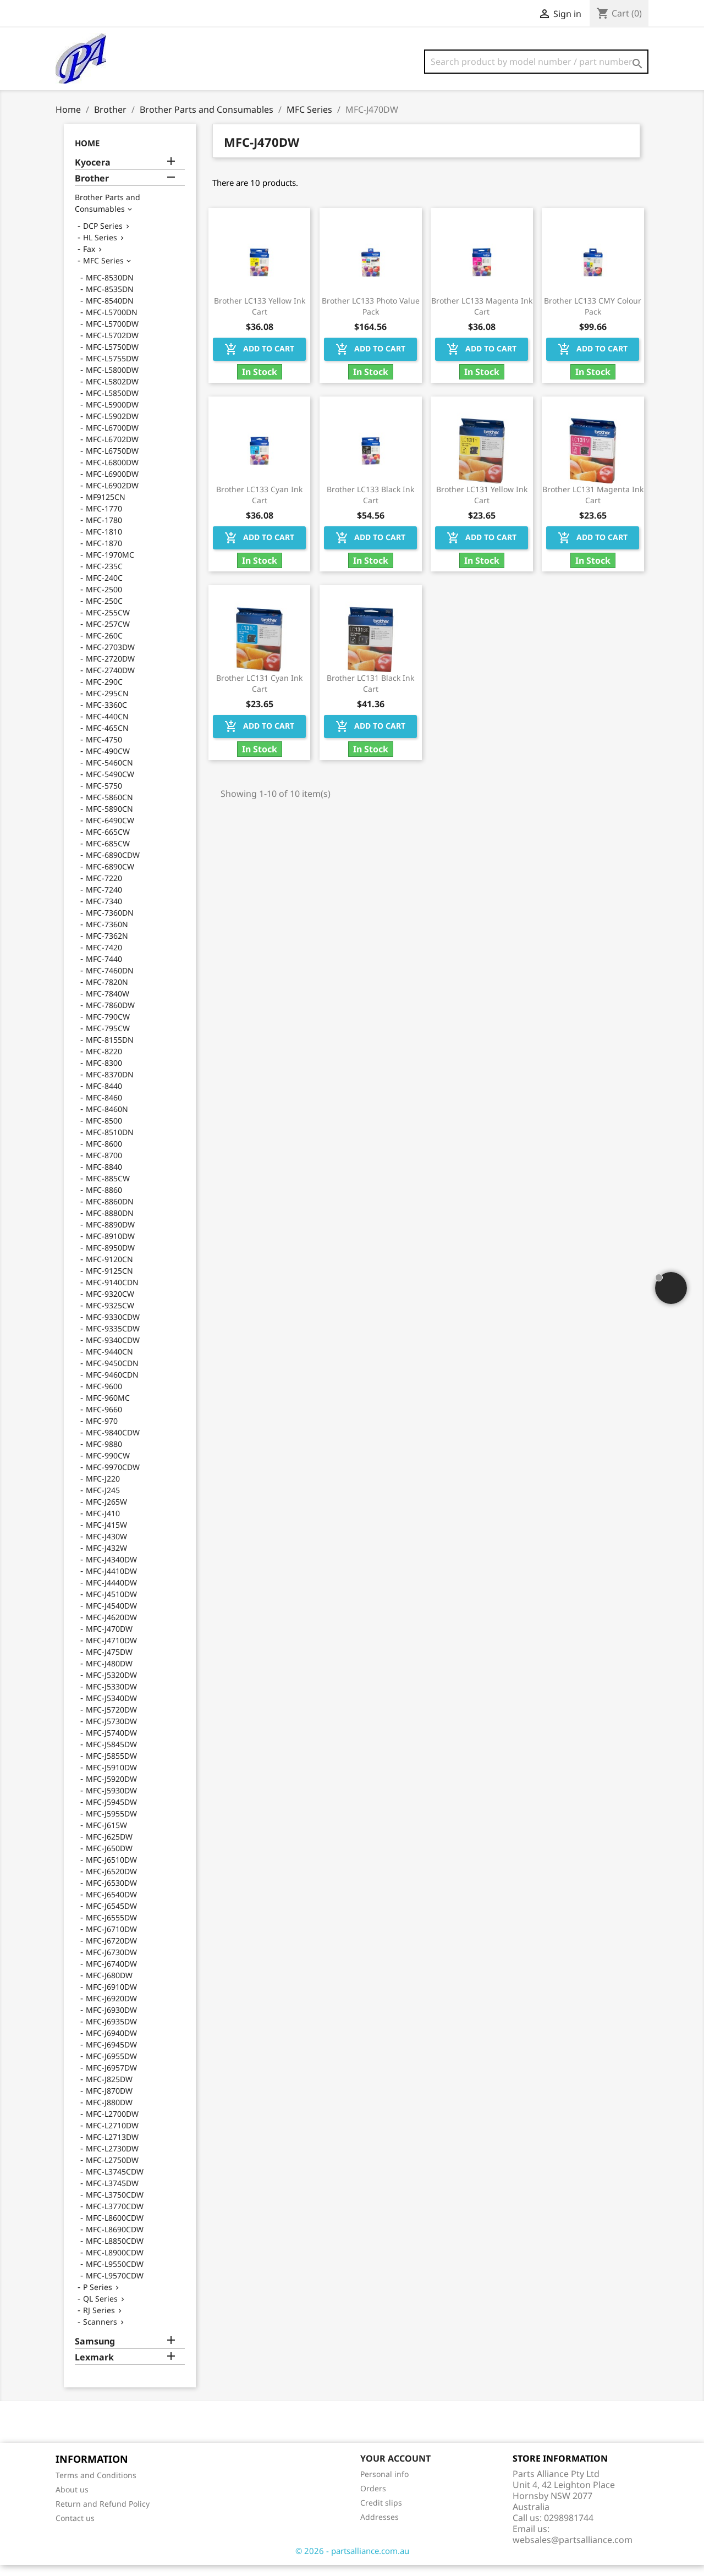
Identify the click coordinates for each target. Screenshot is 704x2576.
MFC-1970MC (110, 565)
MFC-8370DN (110, 1085)
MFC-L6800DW (112, 473)
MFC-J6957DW (111, 2078)
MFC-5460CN (109, 773)
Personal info (384, 2485)
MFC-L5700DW (112, 334)
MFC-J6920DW (111, 2009)
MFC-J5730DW (111, 1732)
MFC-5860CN (109, 808)
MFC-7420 (104, 958)
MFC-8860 (104, 1201)
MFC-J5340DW (111, 1709)
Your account (395, 2469)
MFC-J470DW (109, 1639)
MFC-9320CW (110, 1305)
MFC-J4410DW (111, 1582)
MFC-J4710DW (111, 1651)
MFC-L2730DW (112, 2159)
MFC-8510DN (110, 1143)
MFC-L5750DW (112, 358)
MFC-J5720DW (111, 1720)
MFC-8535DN (110, 300)
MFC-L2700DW (112, 2125)
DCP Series (103, 237)
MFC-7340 (104, 912)
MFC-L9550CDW (115, 2275)
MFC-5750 (104, 796)
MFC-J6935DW (111, 2032)
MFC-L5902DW (112, 427)
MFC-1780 (104, 531)
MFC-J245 (103, 1501)
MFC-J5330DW (111, 1697)
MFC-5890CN (109, 819)
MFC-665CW (108, 843)
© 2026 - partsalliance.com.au (352, 2561)
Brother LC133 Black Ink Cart (370, 505)
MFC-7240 (104, 900)
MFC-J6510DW (111, 1870)
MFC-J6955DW (111, 2067)
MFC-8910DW (110, 1247)
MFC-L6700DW (112, 438)
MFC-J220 (103, 1489)
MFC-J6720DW (111, 1951)
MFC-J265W (106, 1512)
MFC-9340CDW (113, 1351)
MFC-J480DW (109, 1674)
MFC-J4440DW (111, 1593)
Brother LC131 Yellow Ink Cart (481, 505)
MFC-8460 (104, 1108)
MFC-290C (104, 692)
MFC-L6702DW (112, 450)
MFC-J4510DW (111, 1605)
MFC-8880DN (110, 1224)
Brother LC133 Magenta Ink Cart (481, 317)
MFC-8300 (104, 1074)
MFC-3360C (106, 716)
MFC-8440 (104, 1097)
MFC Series (103, 271)
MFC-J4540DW (111, 1616)
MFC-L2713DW (112, 2148)
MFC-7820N (107, 993)
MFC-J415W (106, 1536)
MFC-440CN (107, 727)
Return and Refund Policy (103, 2514)
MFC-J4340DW (111, 1570)
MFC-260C (104, 646)
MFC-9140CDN (112, 1293)
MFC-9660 (104, 1420)
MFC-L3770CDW (115, 2217)
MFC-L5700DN (112, 323)
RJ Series (99, 2321)
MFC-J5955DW (111, 1824)
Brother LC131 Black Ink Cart (370, 694)
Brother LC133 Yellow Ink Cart (259, 317)
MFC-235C (104, 577)
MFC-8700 (104, 1166)
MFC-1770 (104, 519)
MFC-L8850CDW (115, 2252)
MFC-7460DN (110, 981)
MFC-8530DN (110, 288)
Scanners (100, 2332)
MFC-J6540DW (111, 1905)
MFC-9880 (104, 1455)
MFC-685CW (108, 854)
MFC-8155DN (110, 1050)
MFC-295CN (107, 704)
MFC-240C (104, 589)
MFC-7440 (104, 970)
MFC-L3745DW (112, 2194)
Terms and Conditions (96, 2486)
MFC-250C (104, 612)
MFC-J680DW (109, 1986)
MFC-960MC (108, 1408)
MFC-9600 (104, 1397)
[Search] (536, 61)
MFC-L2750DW (112, 2171)
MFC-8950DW (110, 1258)
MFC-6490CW (110, 831)
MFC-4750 (104, 750)
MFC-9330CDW (113, 1328)
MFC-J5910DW (111, 1778)
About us (72, 2500)
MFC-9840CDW (113, 1443)
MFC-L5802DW (112, 392)
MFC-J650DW (109, 1859)
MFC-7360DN (110, 923)
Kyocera (93, 173)
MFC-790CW (108, 1027)
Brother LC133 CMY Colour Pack (592, 317)
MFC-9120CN (109, 1270)
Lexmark (94, 2368)
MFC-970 (102, 1432)
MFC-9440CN (109, 1362)
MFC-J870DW (109, 2101)
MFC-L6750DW (112, 461)
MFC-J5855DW (111, 1767)
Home (87, 153)
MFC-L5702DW (112, 346)
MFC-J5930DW (111, 1801)
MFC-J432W (106, 1559)
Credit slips (381, 2513)
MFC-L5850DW (112, 404)
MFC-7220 (104, 889)
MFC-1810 (104, 542)
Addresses (379, 2528)
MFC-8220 (104, 1062)
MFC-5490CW (110, 785)
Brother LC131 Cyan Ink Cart (259, 694)
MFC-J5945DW (111, 1813)
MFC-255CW (108, 623)
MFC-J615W (106, 1836)
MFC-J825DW (109, 2090)
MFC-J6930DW (111, 2021)
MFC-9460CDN (112, 1385)
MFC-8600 (104, 1154)
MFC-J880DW (109, 2113)
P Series (97, 2298)
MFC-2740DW (110, 681)
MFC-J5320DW (111, 1686)
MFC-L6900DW (112, 485)
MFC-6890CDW (113, 866)
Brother (92, 189)
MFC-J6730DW (111, 1963)
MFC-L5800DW (112, 381)
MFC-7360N (107, 935)
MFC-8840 (104, 1178)
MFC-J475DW (109, 1663)
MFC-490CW (108, 762)
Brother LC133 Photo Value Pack (371, 317)
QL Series (100, 2309)
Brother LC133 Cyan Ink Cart (259, 505)
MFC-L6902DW (112, 496)
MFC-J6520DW (111, 1882)
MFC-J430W (106, 1547)
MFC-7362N (107, 947)
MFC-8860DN (110, 1212)
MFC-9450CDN (112, 1374)
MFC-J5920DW (111, 1790)
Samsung (95, 2352)
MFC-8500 (104, 1131)
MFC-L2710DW (112, 2136)
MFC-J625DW (109, 1847)
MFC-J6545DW (111, 1917)
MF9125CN (105, 508)
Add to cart (259, 360)
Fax (89, 260)
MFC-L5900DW (112, 415)
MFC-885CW (108, 1189)
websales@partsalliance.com (572, 2551)
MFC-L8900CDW (115, 2263)
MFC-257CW (108, 635)
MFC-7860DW (110, 1016)
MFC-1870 (104, 554)
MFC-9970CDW (113, 1478)
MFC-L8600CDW (115, 2228)
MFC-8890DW (110, 1235)
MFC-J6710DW (111, 1940)
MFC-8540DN (110, 311)
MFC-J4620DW (111, 1628)
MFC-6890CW (110, 877)
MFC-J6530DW (111, 1894)
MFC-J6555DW (111, 1928)
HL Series (100, 248)
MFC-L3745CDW (115, 2182)
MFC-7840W (107, 1004)
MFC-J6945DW (111, 2055)
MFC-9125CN (109, 1281)
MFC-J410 (103, 1524)
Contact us (75, 2529)
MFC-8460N (107, 1120)
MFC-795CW (108, 1039)
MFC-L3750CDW (115, 2205)
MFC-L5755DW (112, 369)
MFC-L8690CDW (115, 2240)
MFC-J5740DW (111, 1743)
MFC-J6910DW (111, 1997)
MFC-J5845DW (111, 1755)
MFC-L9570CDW (115, 2286)
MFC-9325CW (110, 1316)
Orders (373, 2499)
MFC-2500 (104, 600)
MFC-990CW (108, 1466)
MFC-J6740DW (111, 1974)
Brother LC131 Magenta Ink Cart (593, 505)
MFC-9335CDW (113, 1339)
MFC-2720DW (110, 669)
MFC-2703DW (110, 658)
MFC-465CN (107, 739)
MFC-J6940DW (111, 2044)
